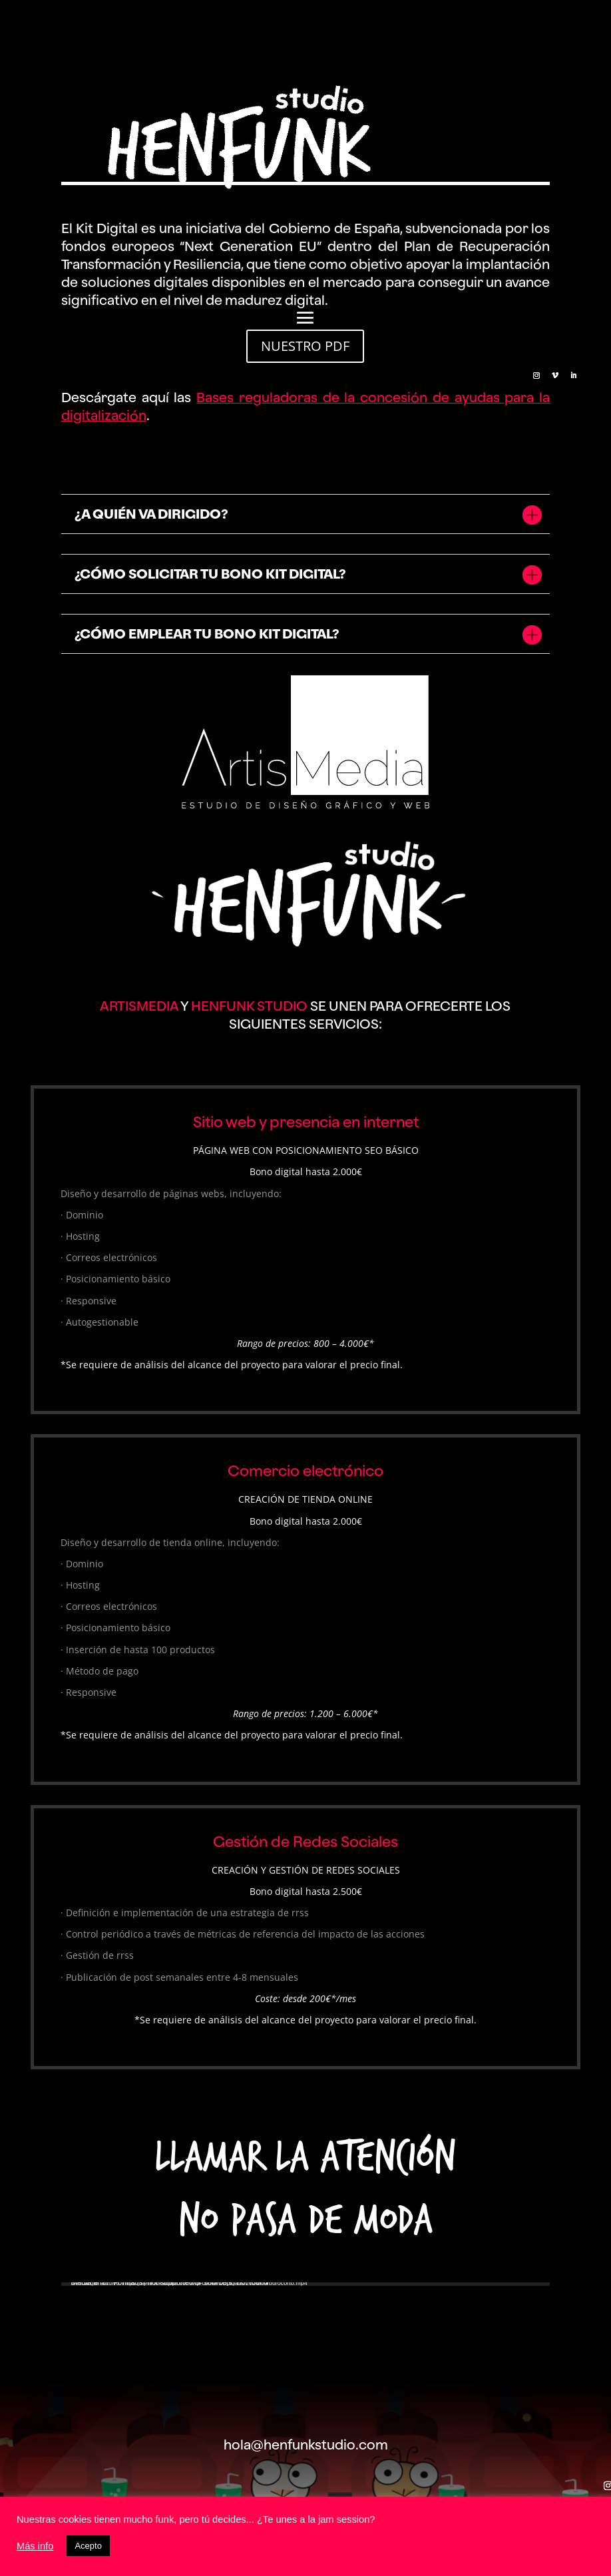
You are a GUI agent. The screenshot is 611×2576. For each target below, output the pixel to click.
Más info (35, 2546)
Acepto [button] (88, 2546)
